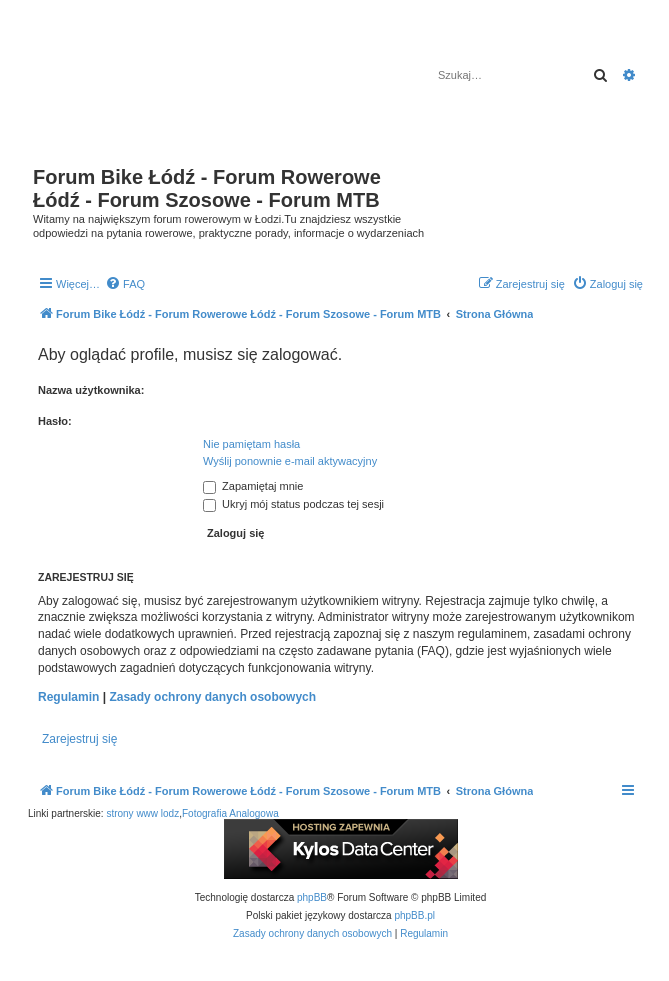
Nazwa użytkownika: (91, 390)
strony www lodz (142, 813)
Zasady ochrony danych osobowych (212, 697)
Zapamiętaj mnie (253, 486)
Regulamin (68, 697)
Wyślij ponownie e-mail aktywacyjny (290, 461)
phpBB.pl (414, 915)
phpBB (312, 897)
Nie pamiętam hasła (251, 444)
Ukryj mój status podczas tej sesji (293, 504)
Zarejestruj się (79, 739)
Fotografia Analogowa (230, 813)
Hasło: (55, 421)
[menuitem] (125, 284)
